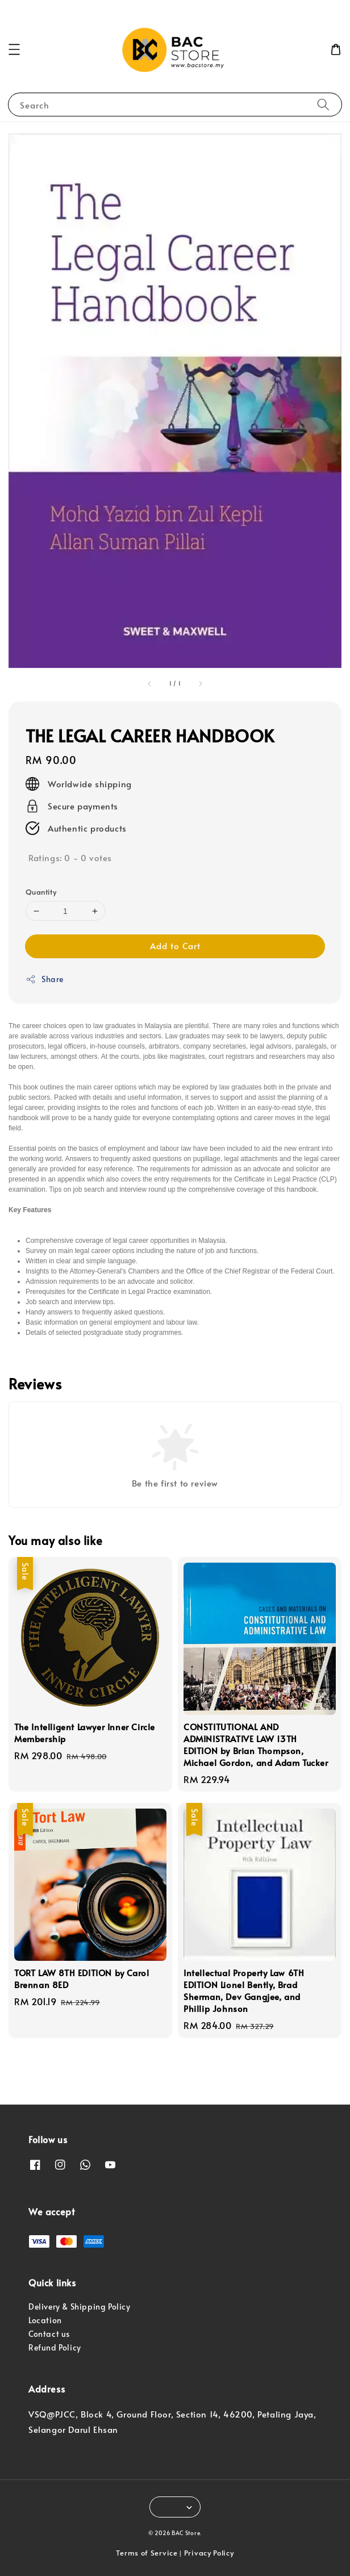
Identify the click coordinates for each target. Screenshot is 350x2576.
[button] (14, 49)
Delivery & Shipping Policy (79, 2306)
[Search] (323, 104)
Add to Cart (175, 945)
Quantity (41, 892)
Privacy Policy (209, 2553)
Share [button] (45, 979)
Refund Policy (54, 2347)
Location (45, 2320)
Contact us (49, 2333)
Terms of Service (146, 2553)
